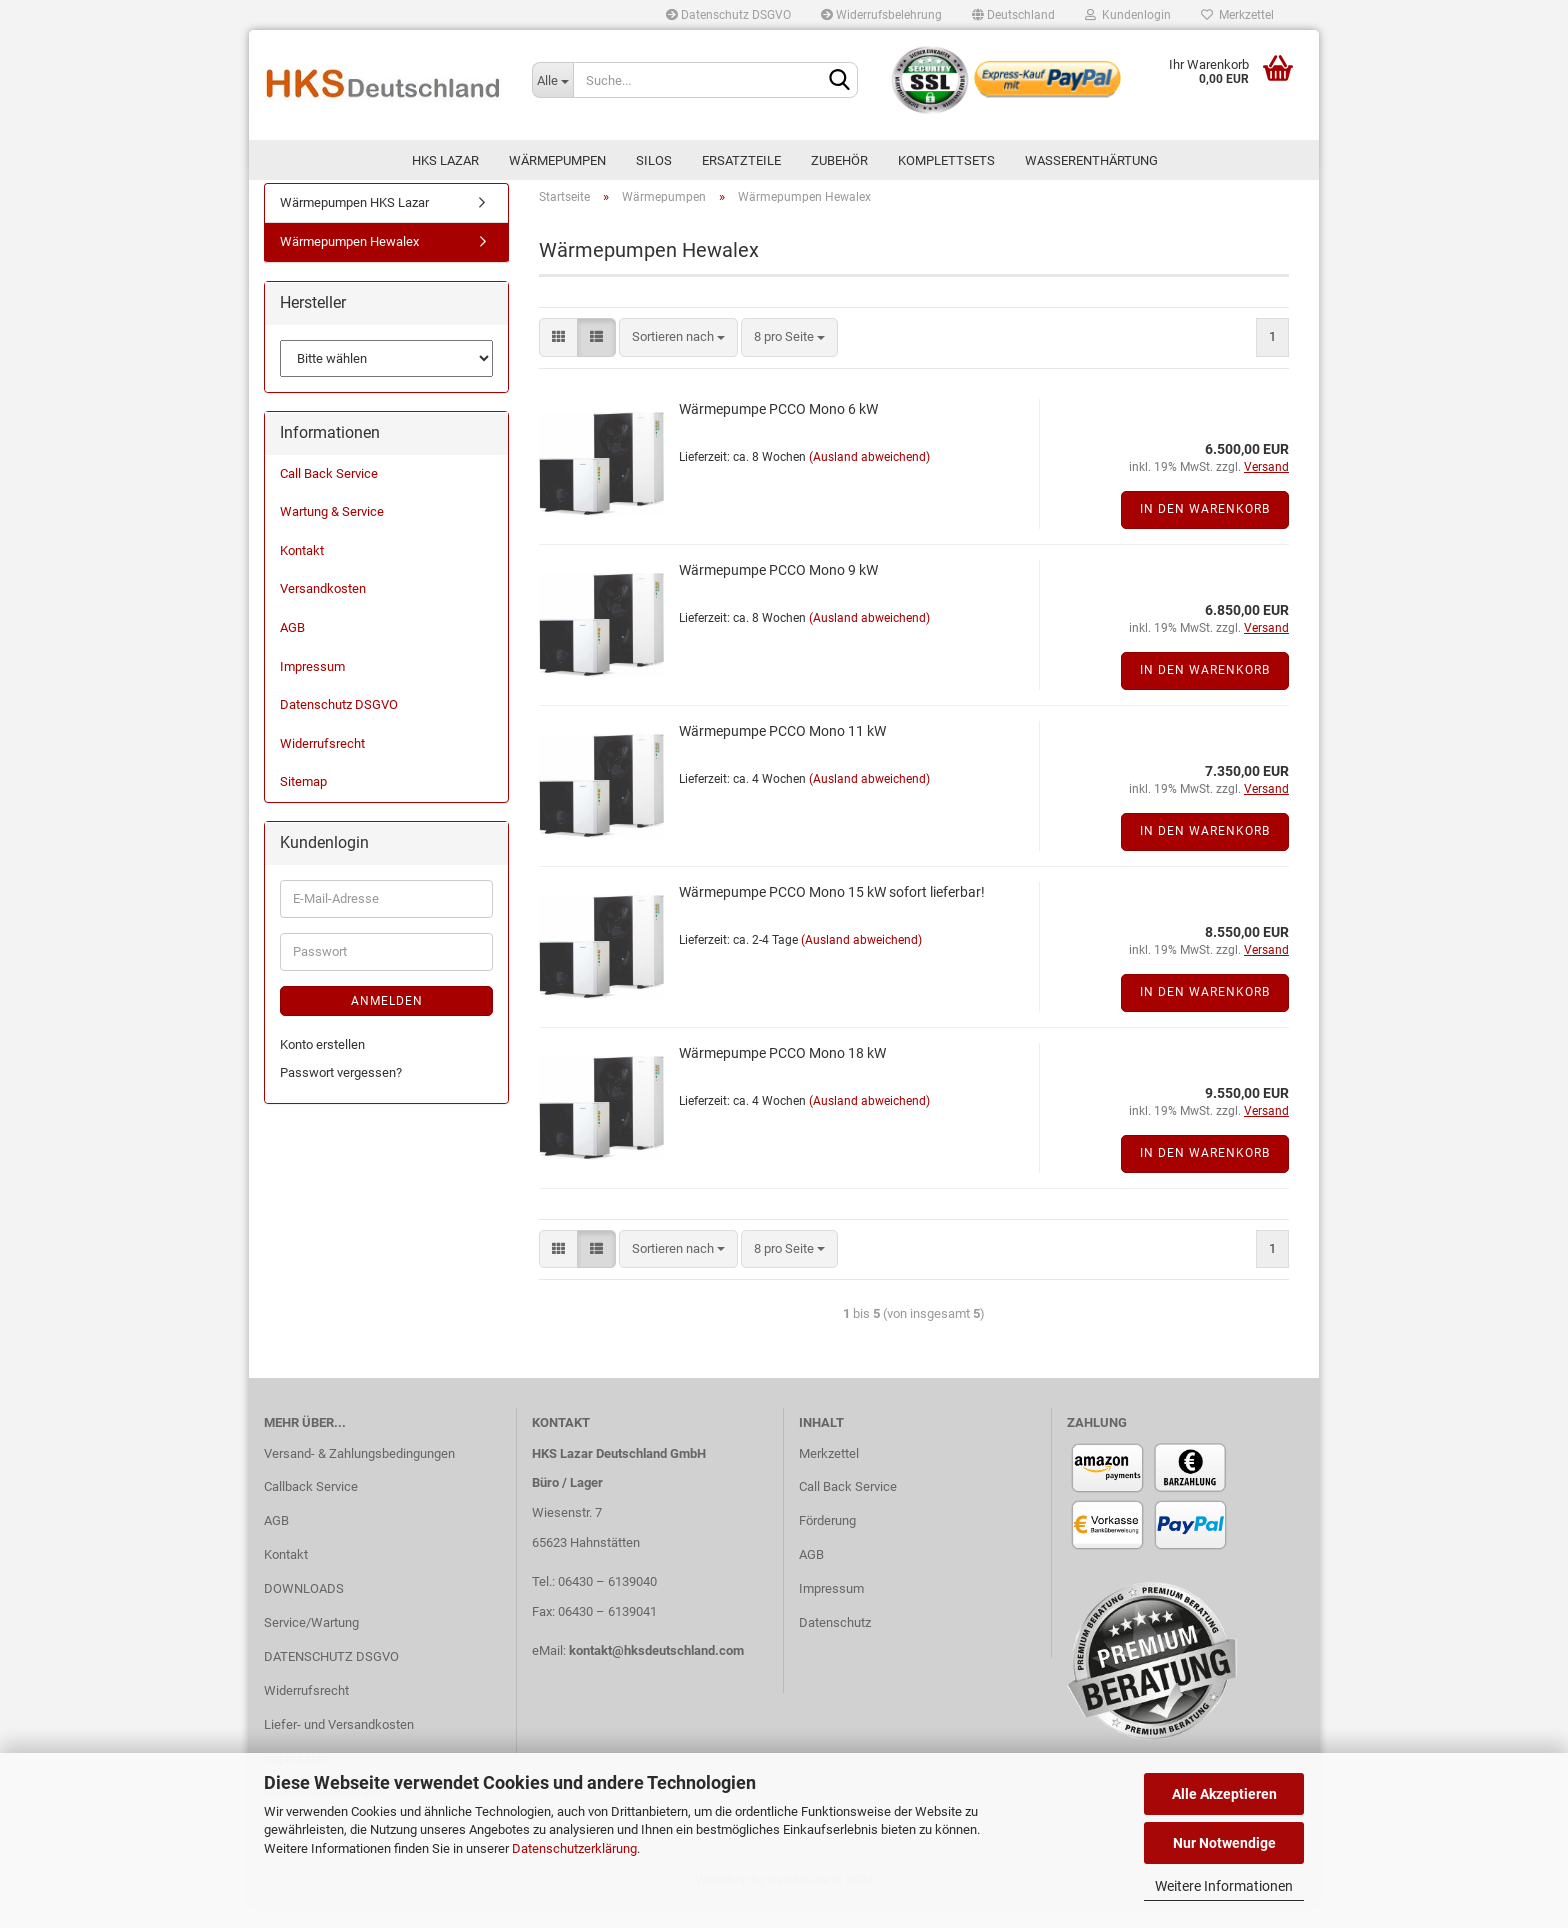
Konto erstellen (322, 1066)
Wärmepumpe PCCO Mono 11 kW (782, 753)
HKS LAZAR (445, 160)
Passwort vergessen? (341, 1094)
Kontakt (302, 572)
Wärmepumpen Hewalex (349, 264)
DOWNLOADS (304, 1610)
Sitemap (303, 803)
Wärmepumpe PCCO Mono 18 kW (782, 1075)
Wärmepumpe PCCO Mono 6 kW (778, 431)
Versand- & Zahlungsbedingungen (359, 1475)
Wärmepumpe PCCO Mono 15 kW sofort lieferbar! (832, 914)
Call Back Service (329, 495)
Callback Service (311, 1509)
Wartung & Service (332, 533)
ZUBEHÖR (839, 160)
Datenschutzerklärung (574, 1848)
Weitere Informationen (1224, 1886)
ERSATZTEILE (741, 160)
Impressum (312, 688)
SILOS (654, 160)
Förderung (827, 1542)
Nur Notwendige (1224, 1843)
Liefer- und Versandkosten (339, 1746)
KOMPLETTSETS (946, 160)
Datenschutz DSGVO (728, 15)
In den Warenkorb (1205, 532)
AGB (292, 649)
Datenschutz (835, 1644)
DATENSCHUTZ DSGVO (331, 1678)
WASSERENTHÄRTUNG (1091, 160)
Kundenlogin (1128, 15)
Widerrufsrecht (322, 765)
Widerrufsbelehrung (881, 15)
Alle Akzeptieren (1224, 1794)
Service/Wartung (311, 1644)
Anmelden (387, 1023)
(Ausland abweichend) (869, 479)
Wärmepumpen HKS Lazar (354, 224)
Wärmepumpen (557, 160)
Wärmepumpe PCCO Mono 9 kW (778, 592)
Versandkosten (323, 611)
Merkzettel (1237, 15)
